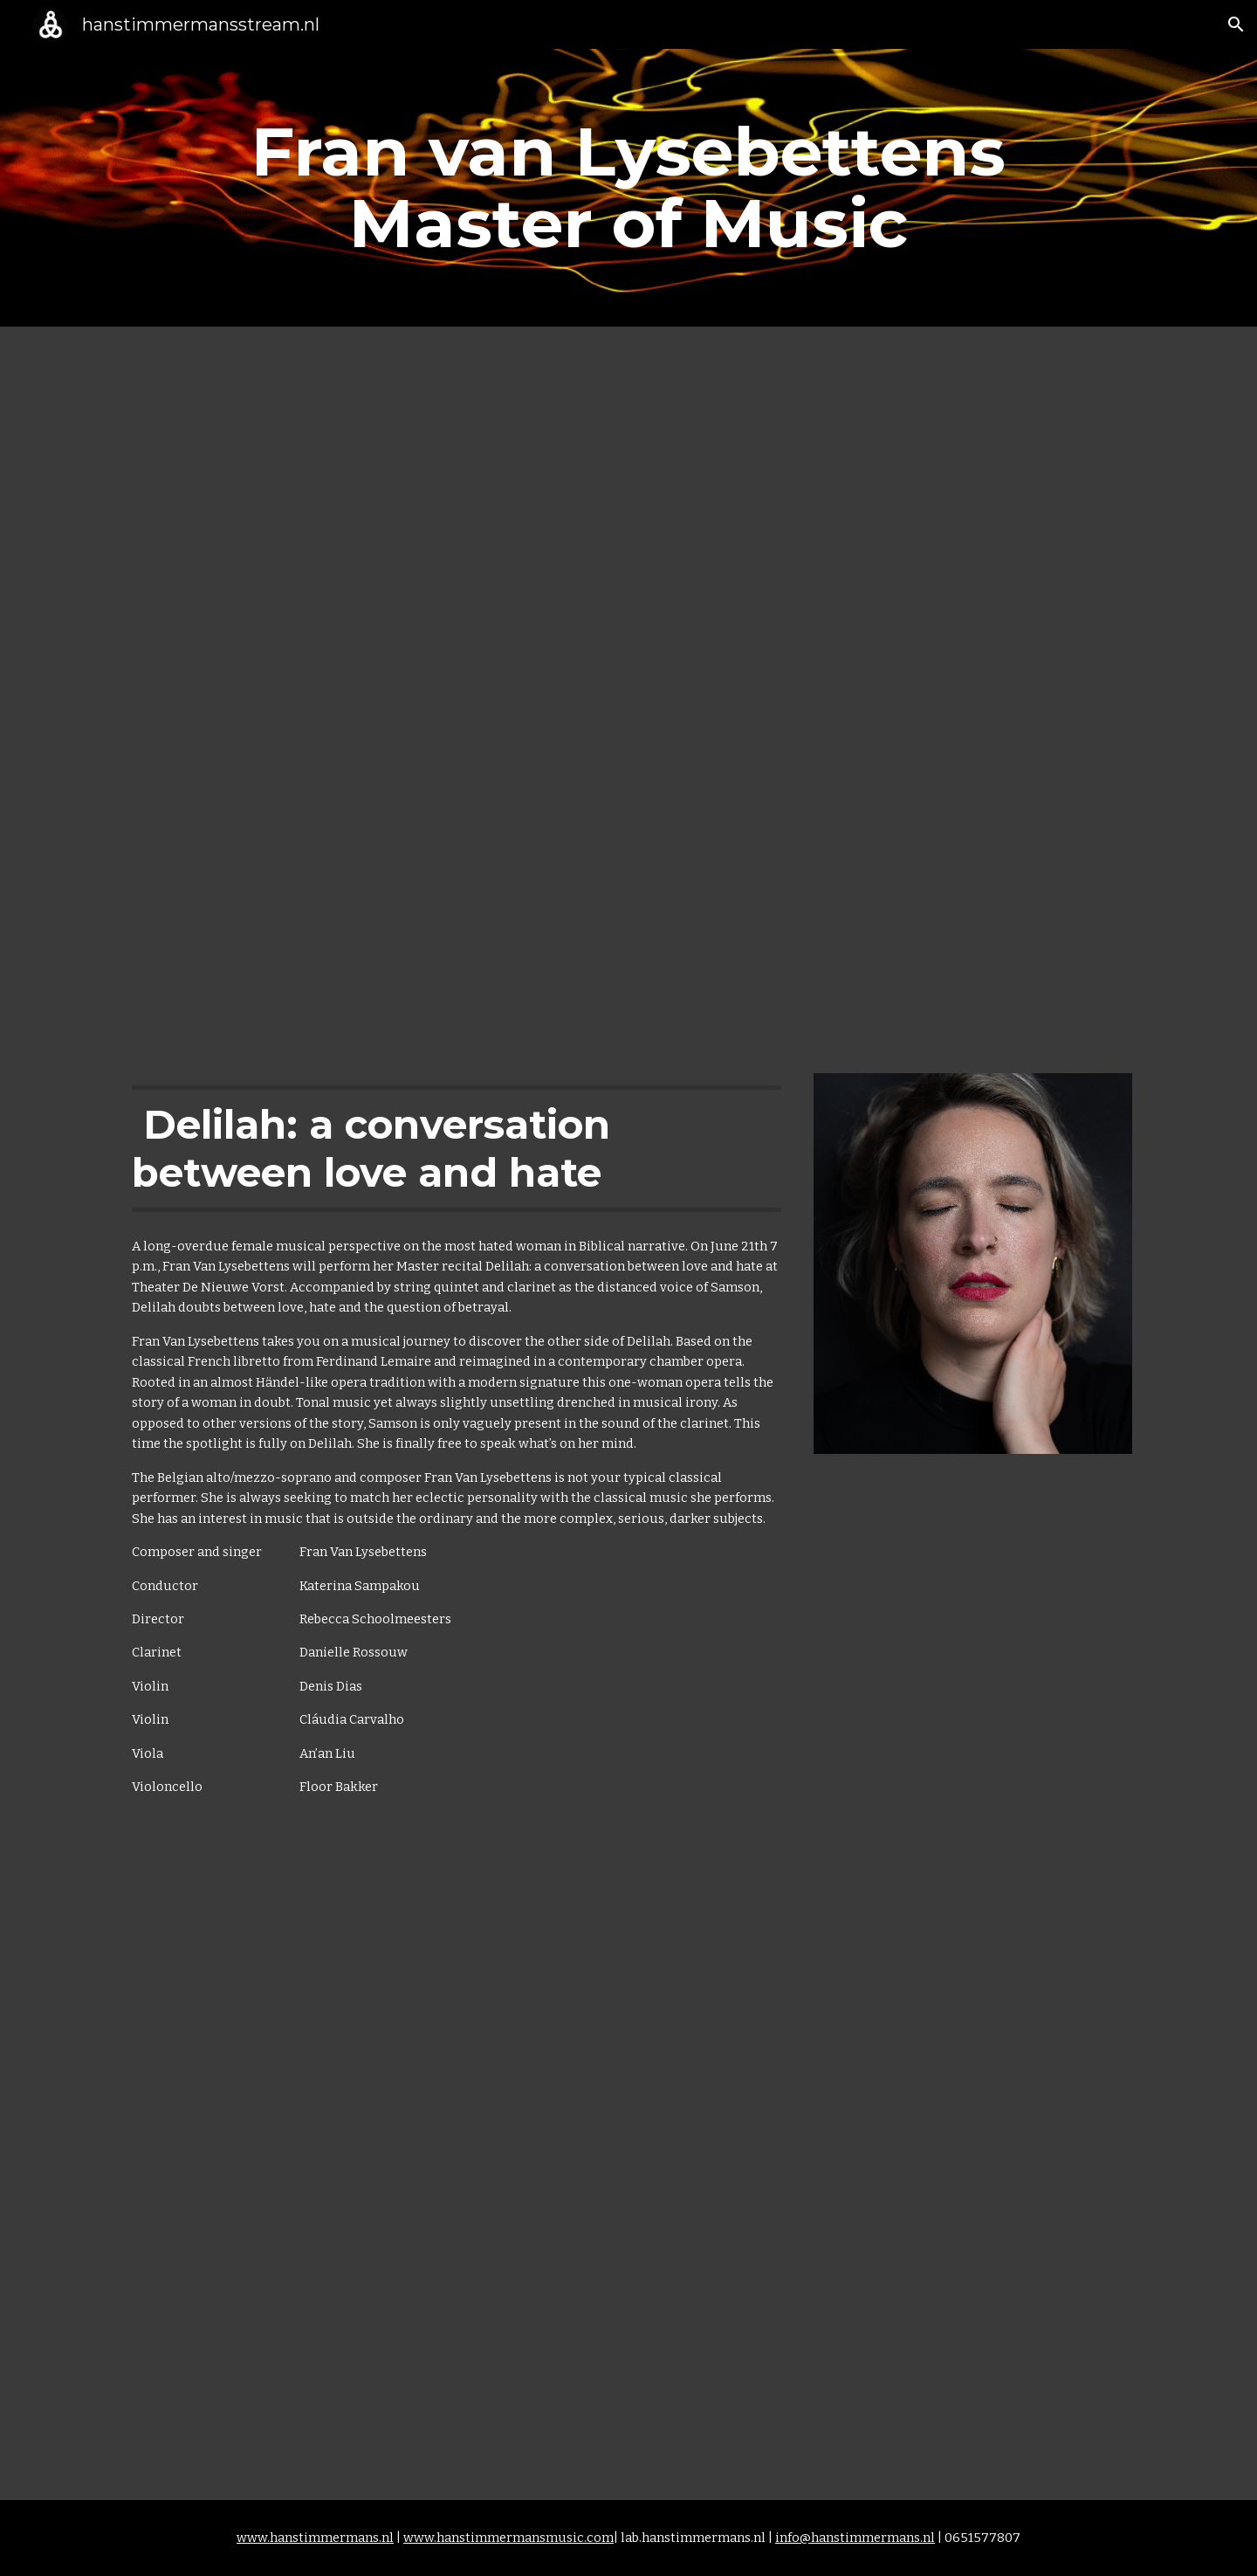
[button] (1236, 24)
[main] (628, 188)
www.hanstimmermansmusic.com (508, 2537)
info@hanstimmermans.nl (855, 2537)
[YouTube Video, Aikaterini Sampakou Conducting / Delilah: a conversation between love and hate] (628, 2181)
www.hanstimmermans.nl (315, 2537)
